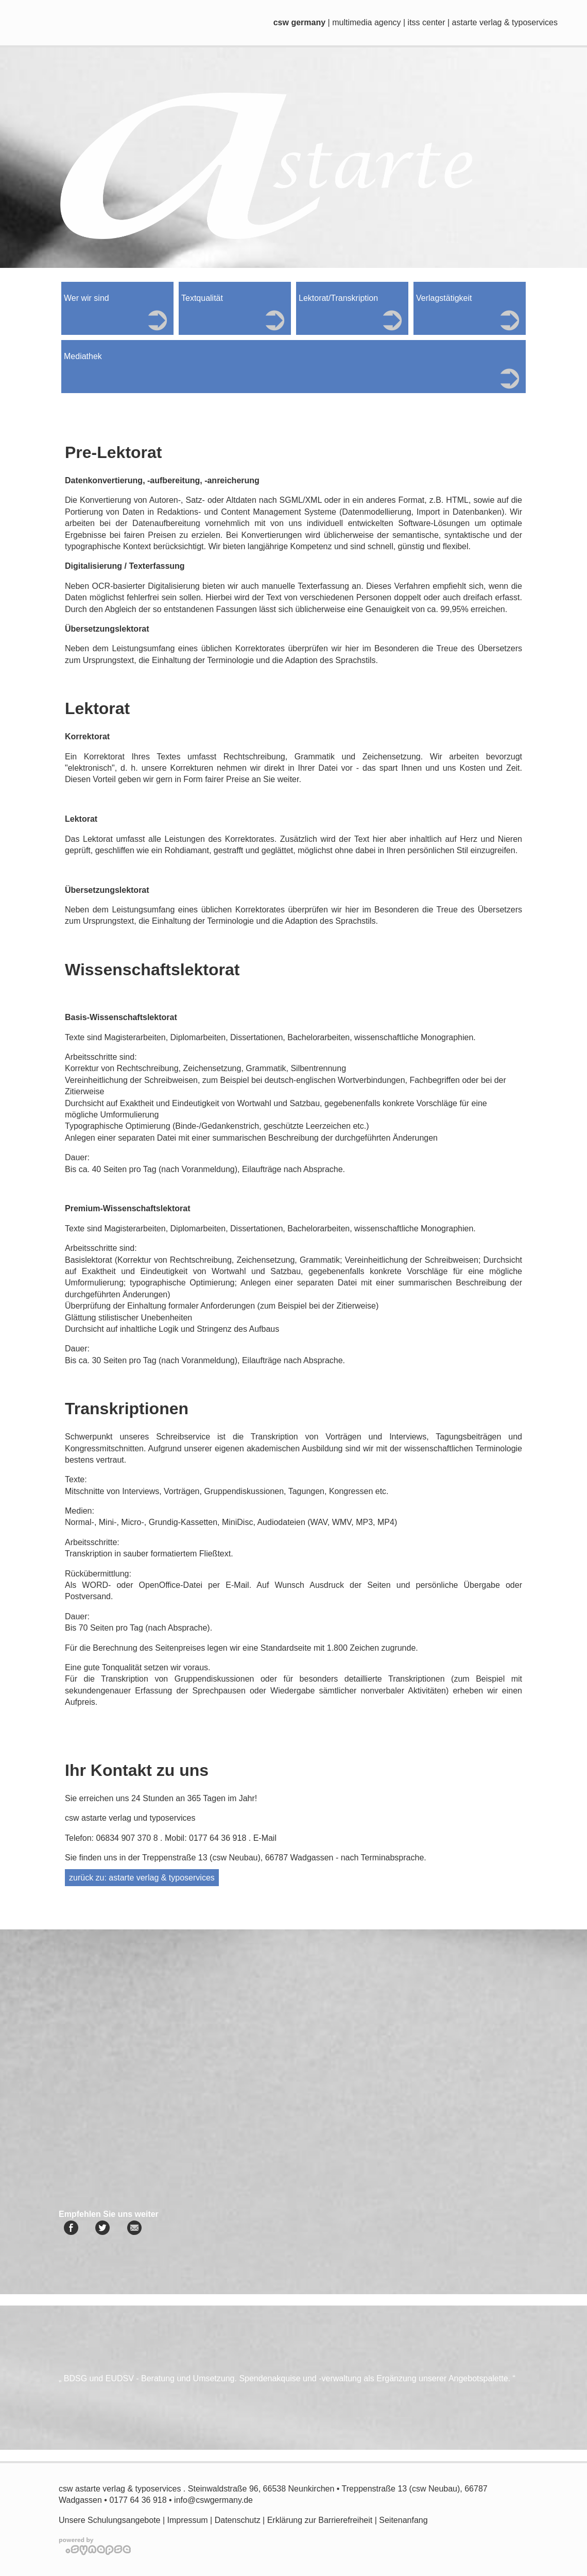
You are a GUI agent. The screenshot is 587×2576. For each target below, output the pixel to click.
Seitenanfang (403, 2520)
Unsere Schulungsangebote (109, 2520)
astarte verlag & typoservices (505, 22)
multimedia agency (366, 22)
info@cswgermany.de (213, 2500)
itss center (426, 22)
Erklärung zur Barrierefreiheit (320, 2520)
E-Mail (265, 1838)
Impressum (187, 2520)
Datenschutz (238, 2520)
